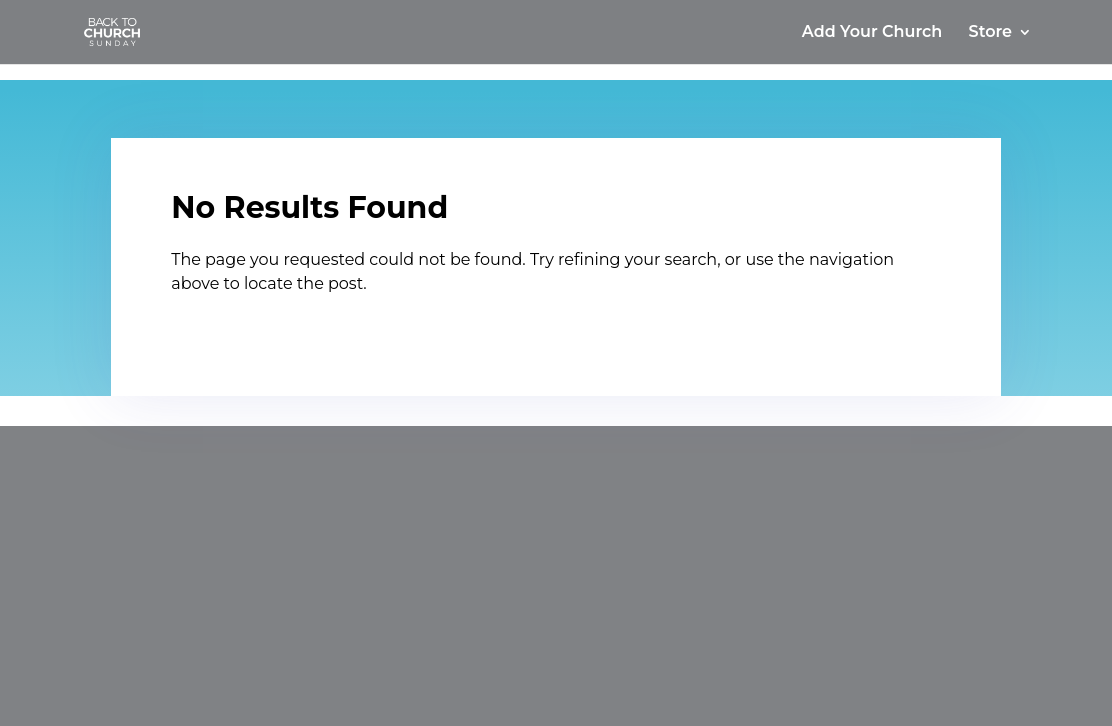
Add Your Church (872, 33)
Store (990, 33)
